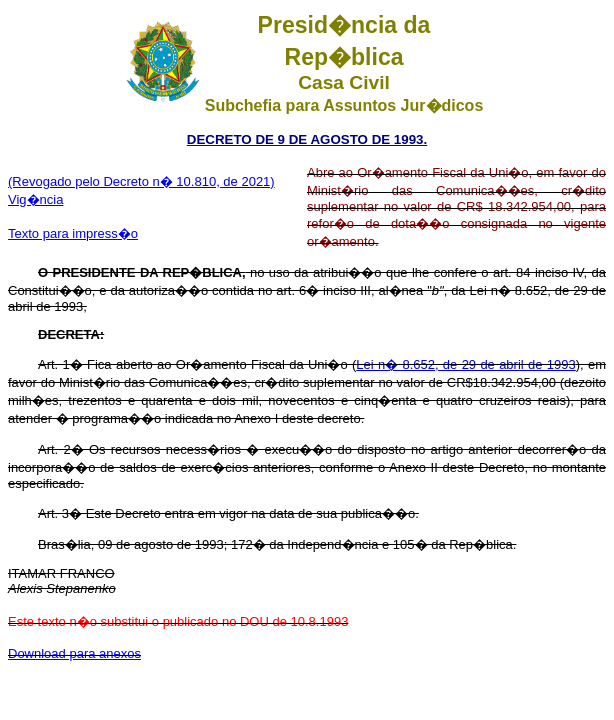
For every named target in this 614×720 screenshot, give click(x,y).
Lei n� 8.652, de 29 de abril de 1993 (465, 364)
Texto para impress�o (73, 233)
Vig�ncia (35, 199)
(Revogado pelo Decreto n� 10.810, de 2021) (141, 181)
